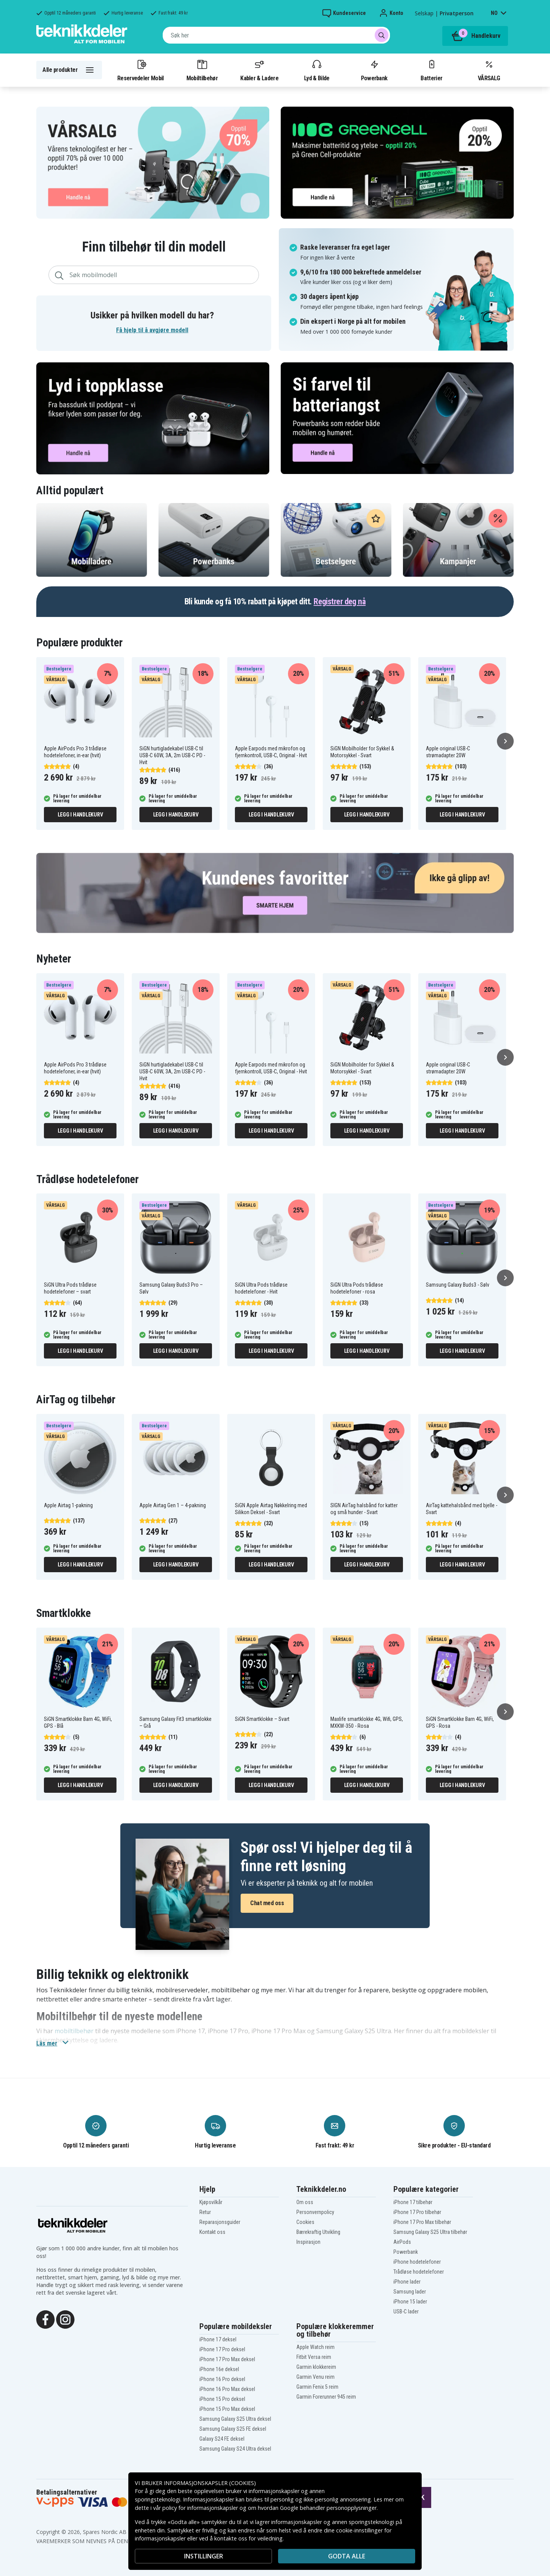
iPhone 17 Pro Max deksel (227, 2359)
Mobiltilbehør (202, 69)
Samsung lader (409, 2292)
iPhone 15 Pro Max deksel (227, 2409)
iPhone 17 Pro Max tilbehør (422, 2222)
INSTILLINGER (203, 2556)
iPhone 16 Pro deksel (222, 2379)
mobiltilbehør (74, 2031)
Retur (205, 2212)
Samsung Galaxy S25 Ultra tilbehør (430, 2232)
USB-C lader (406, 2311)
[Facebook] (45, 2319)
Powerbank (374, 69)
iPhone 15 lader (410, 2301)
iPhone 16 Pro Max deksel (227, 2389)
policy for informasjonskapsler (200, 2507)
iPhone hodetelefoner (417, 2262)
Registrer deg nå (340, 601)
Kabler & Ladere (259, 69)
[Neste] (505, 741)
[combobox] (276, 35)
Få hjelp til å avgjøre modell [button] (152, 330)
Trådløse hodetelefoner (418, 2272)
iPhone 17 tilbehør (412, 2202)
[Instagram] (65, 2319)
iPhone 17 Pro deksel (222, 2349)
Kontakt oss (212, 2232)
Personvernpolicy (315, 2212)
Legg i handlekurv (80, 815)
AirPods (402, 2242)
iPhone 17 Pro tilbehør (417, 2212)
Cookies (305, 2222)
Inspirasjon (308, 2242)
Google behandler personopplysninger (328, 2507)
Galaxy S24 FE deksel (221, 2439)
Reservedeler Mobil (140, 69)
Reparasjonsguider (219, 2222)
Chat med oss (267, 1903)
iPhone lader (407, 2282)
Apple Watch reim (315, 2347)
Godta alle (346, 2556)
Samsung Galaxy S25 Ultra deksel (235, 2419)
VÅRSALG (489, 69)
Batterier (431, 69)
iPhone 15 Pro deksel (222, 2399)
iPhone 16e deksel (219, 2369)
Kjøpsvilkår (210, 2202)
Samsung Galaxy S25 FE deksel (232, 2429)
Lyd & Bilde (316, 69)
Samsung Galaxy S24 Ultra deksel (235, 2449)
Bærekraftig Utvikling (318, 2232)
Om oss (304, 2202)
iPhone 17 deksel (217, 2339)
